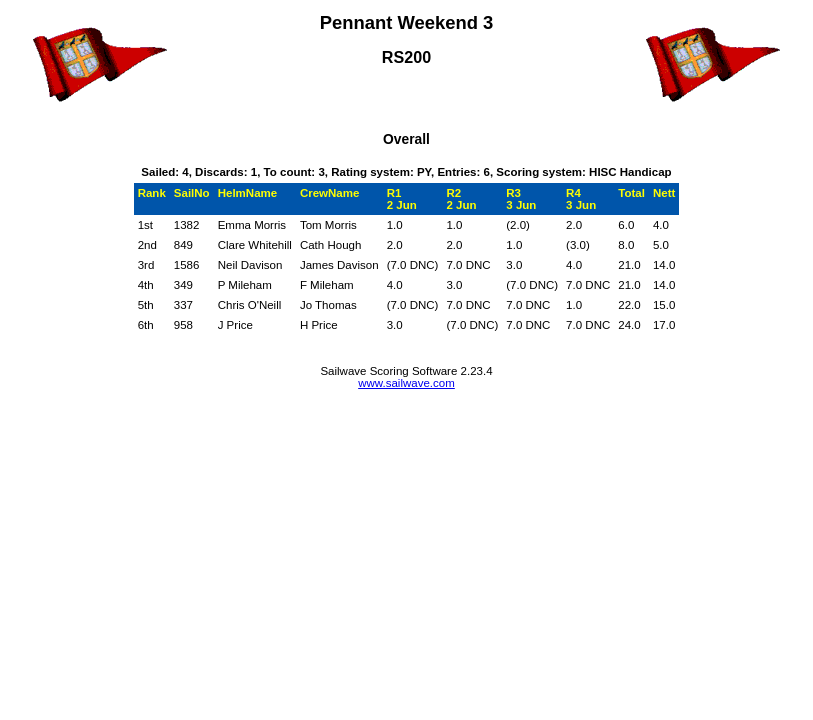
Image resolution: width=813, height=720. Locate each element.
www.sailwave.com (406, 383)
